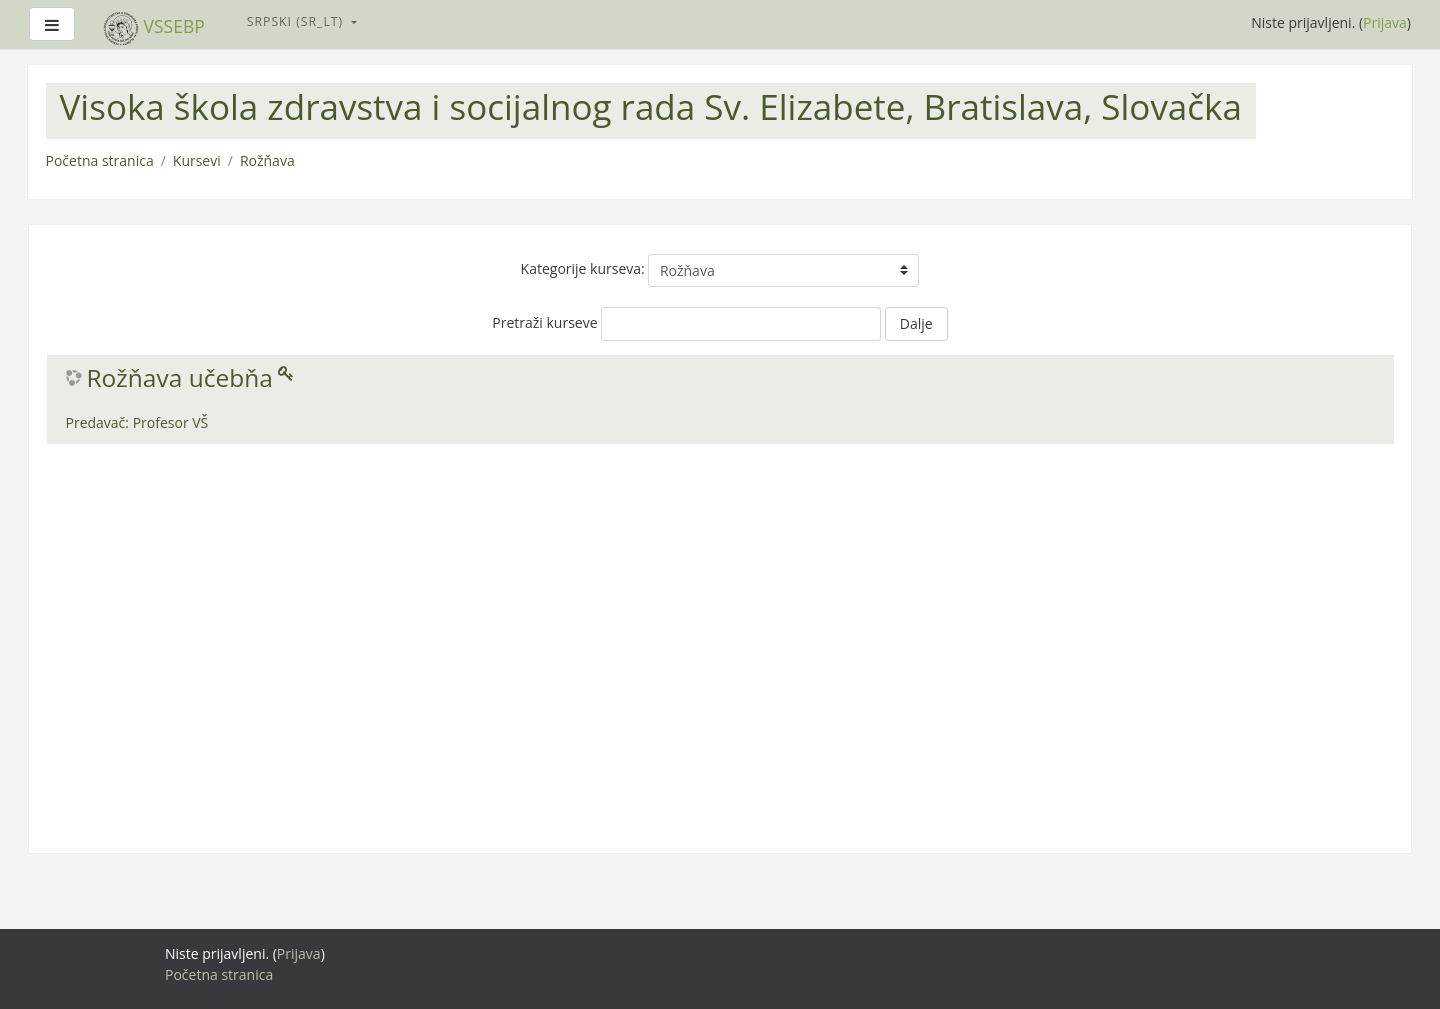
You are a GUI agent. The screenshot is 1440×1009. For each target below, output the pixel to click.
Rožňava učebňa (180, 378)
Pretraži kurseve (544, 322)
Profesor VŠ (171, 422)
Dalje (916, 323)
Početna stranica (100, 160)
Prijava (1385, 22)
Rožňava (267, 160)
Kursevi (197, 160)
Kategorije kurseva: (583, 268)
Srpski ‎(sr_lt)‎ (297, 21)
